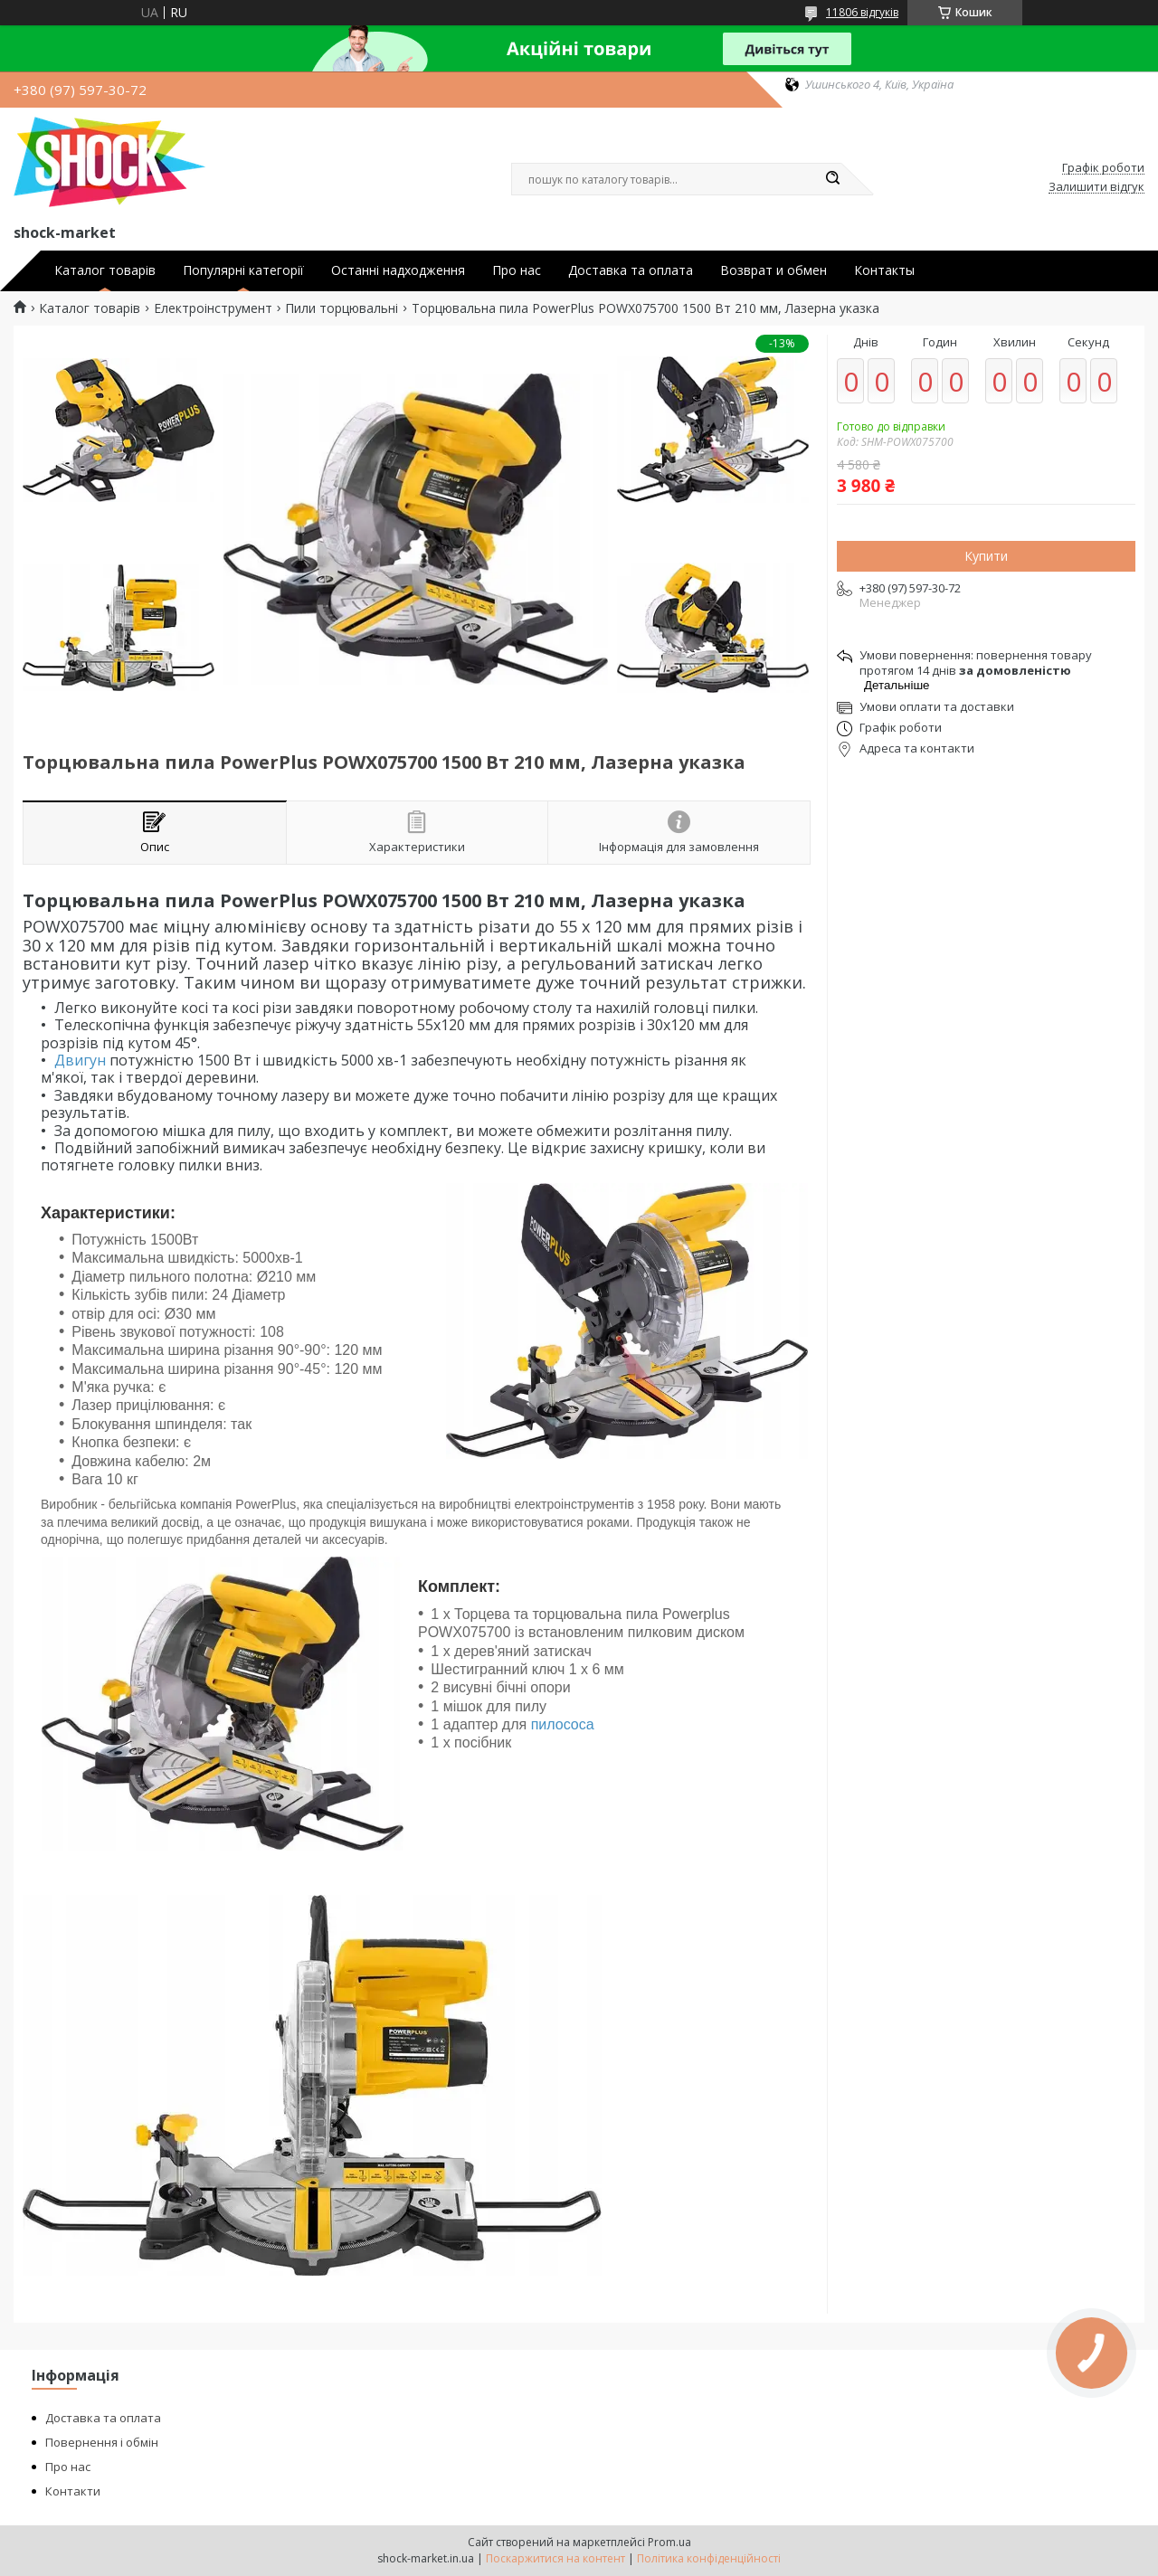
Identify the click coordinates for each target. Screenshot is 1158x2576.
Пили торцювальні (341, 308)
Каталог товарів (105, 270)
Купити (986, 555)
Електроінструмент (213, 308)
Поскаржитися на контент (555, 2558)
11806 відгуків (862, 12)
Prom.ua (669, 2542)
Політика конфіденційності (709, 2558)
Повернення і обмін (101, 2442)
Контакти (72, 2491)
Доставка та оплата (630, 270)
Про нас (516, 270)
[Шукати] (832, 179)
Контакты (884, 270)
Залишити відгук (1096, 187)
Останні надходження (398, 270)
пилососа (562, 1724)
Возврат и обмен (773, 270)
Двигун (80, 1060)
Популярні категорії (243, 270)
